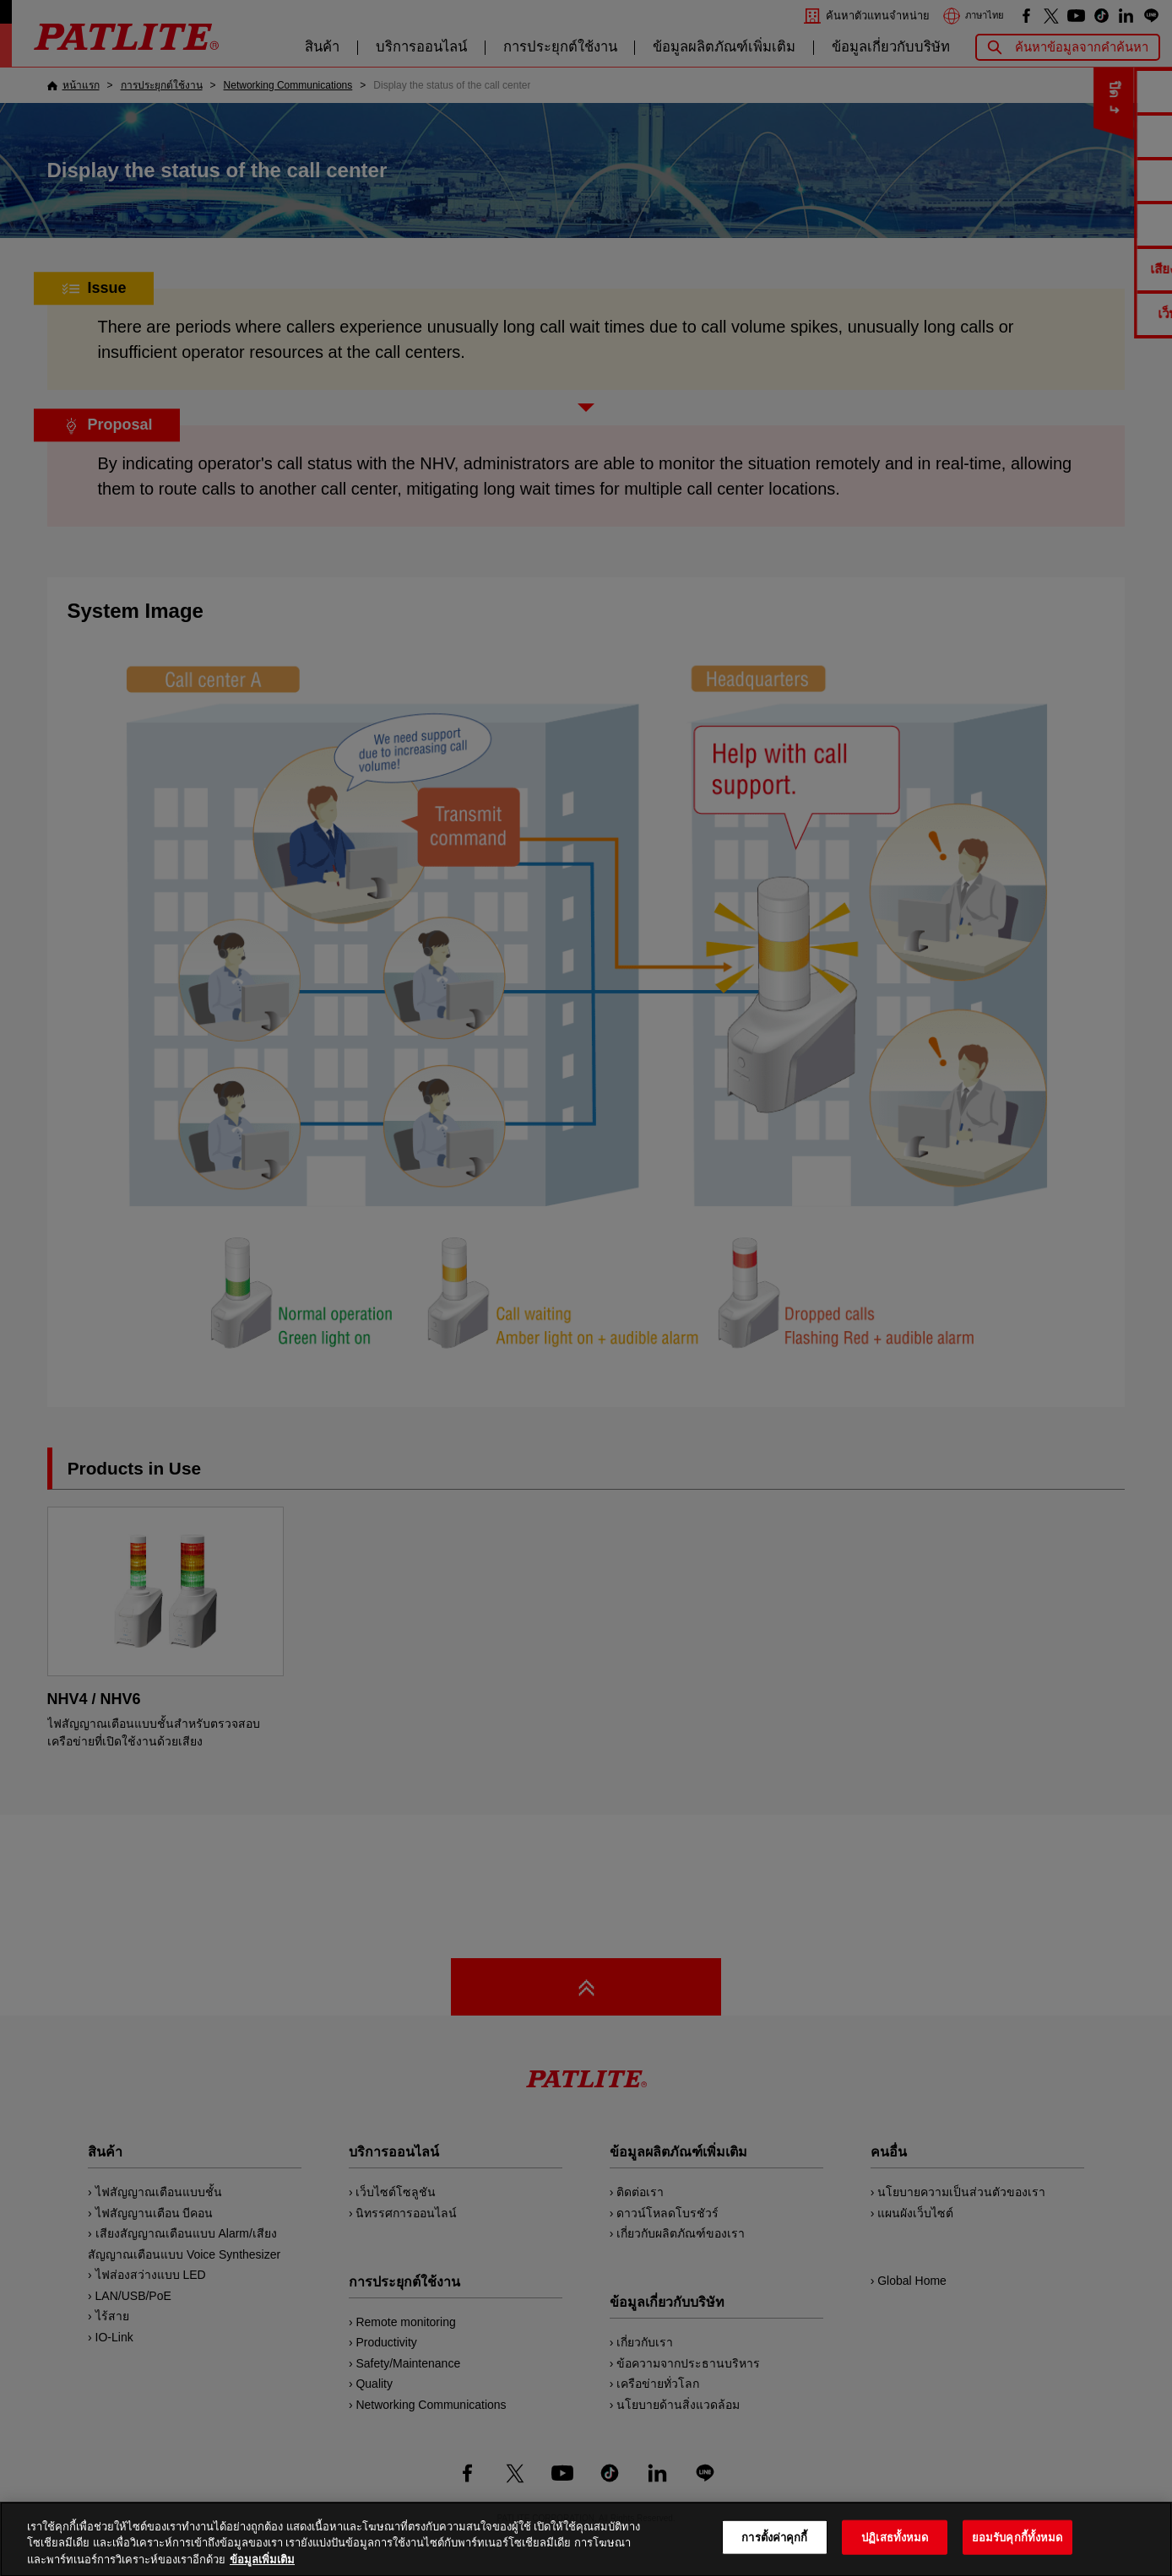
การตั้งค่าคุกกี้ (774, 2556)
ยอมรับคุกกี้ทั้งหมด (1017, 2556)
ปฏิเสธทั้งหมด (894, 2556)
